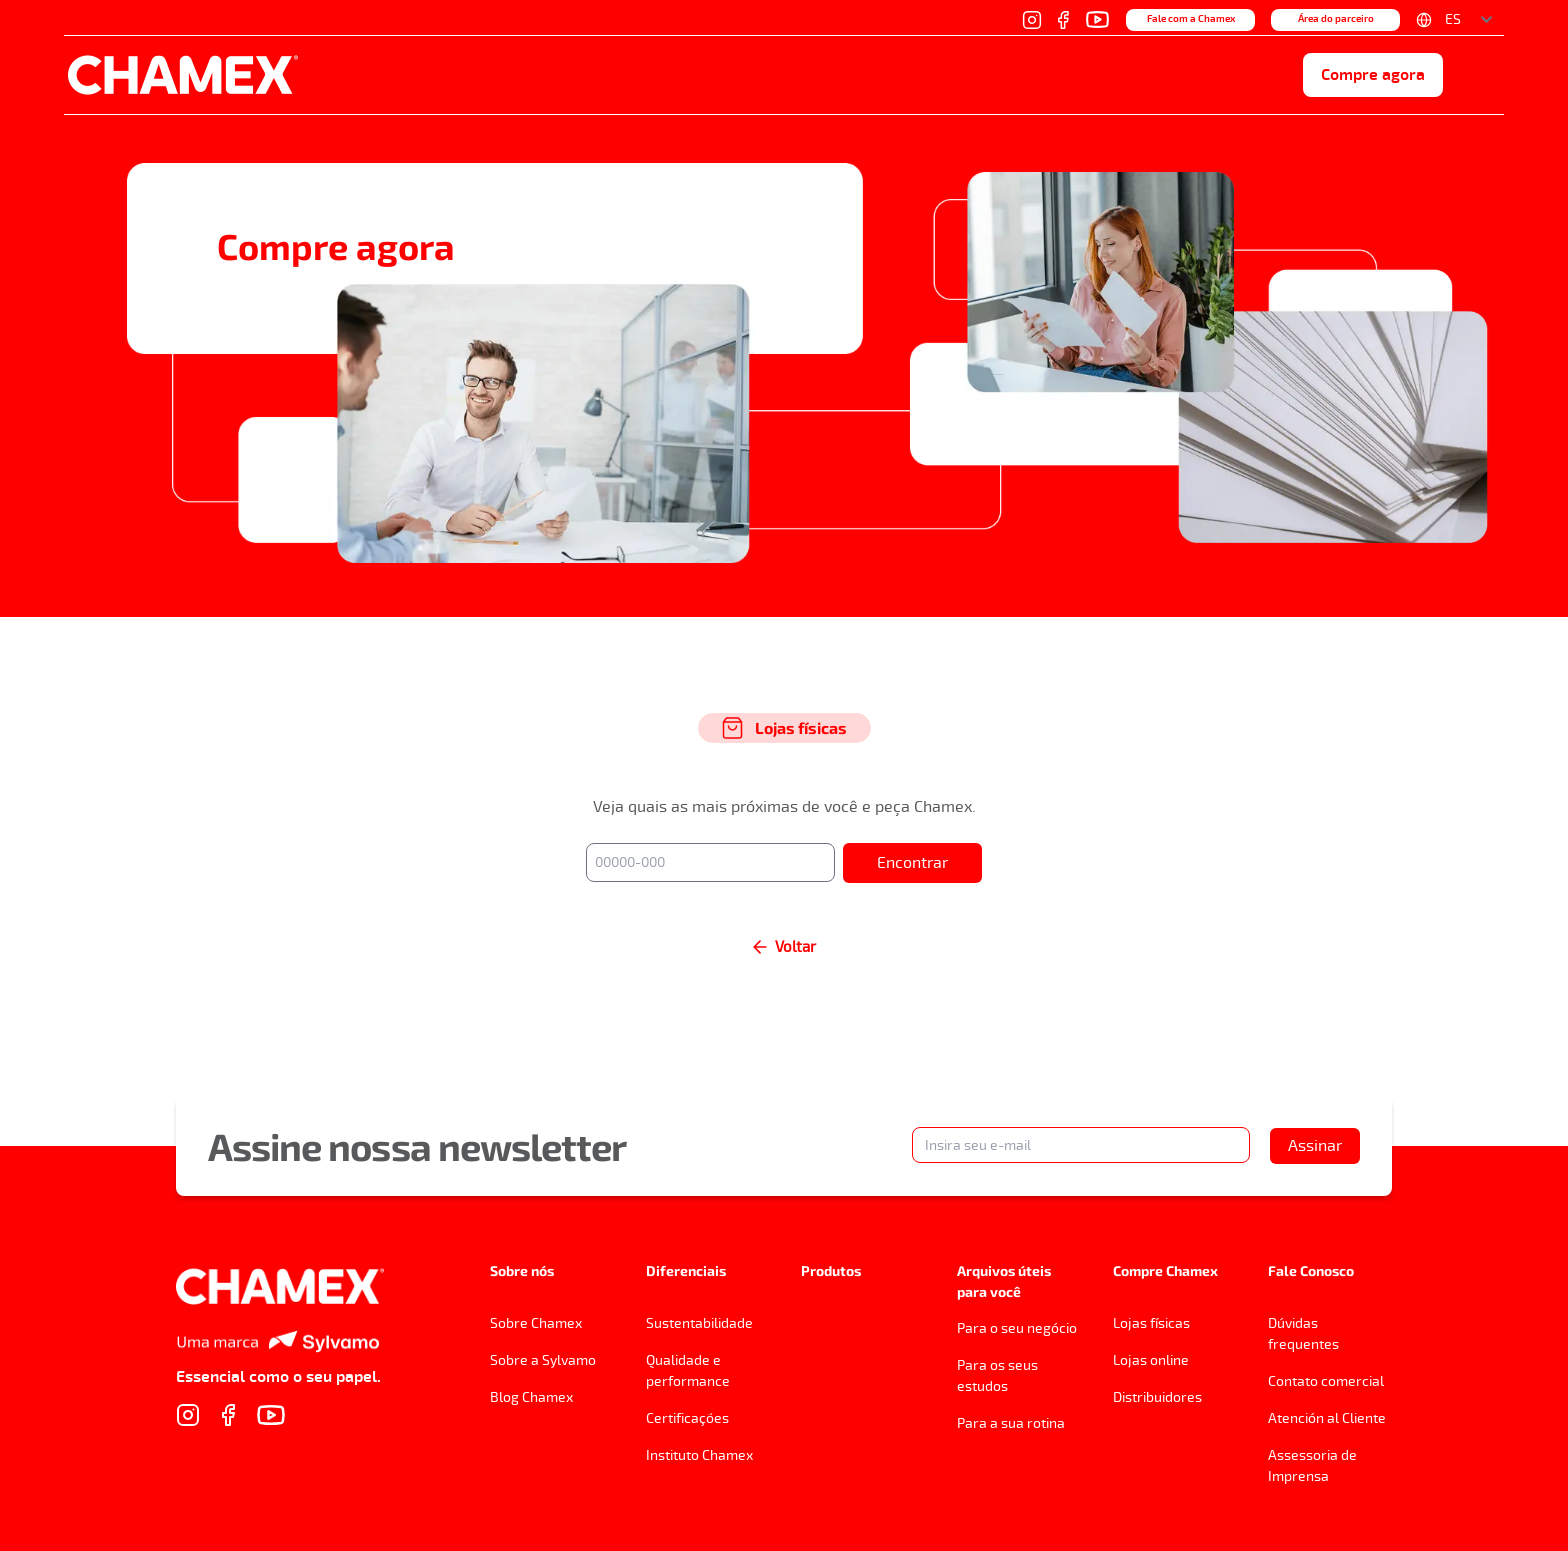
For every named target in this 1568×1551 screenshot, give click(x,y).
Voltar (784, 947)
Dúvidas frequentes (1303, 1334)
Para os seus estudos (997, 1376)
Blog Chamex (531, 1397)
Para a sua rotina (1011, 1423)
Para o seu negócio (1017, 1328)
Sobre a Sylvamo (543, 1360)
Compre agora (1373, 75)
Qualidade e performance (688, 1371)
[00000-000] (710, 862)
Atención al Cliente (1327, 1418)
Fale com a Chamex (1191, 19)
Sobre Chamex (536, 1323)
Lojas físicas (1151, 1323)
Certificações (687, 1418)
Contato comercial (1326, 1381)
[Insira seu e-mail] (1081, 1145)
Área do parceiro (1336, 19)
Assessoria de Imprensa (1312, 1466)
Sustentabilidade (699, 1323)
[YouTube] (1097, 19)
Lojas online (1151, 1360)
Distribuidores (1157, 1397)
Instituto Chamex (699, 1455)
